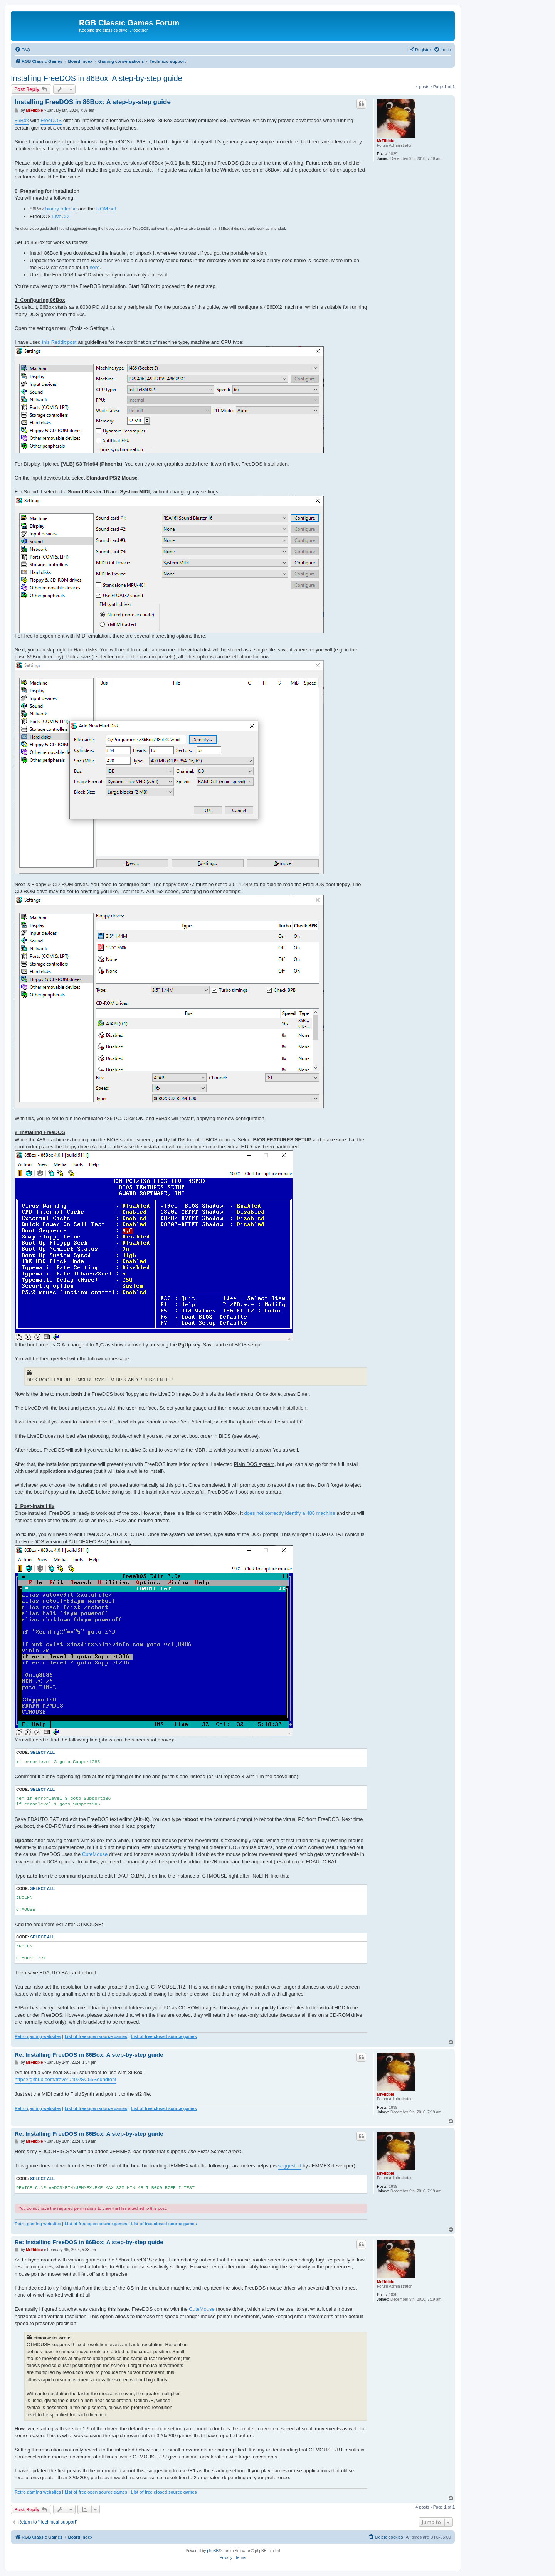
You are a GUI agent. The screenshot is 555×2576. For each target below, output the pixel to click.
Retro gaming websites (38, 2036)
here (94, 267)
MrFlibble (385, 141)
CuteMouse (95, 1854)
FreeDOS (51, 120)
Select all (42, 1752)
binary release (61, 209)
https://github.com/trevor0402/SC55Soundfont (65, 2079)
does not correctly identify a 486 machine (289, 1513)
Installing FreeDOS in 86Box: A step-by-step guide (96, 78)
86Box (22, 120)
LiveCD (60, 216)
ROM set (106, 209)
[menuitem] (22, 49)
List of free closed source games (164, 2036)
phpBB (213, 2551)
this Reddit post (59, 342)
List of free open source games (96, 2036)
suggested (289, 2166)
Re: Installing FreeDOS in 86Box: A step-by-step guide (89, 2054)
